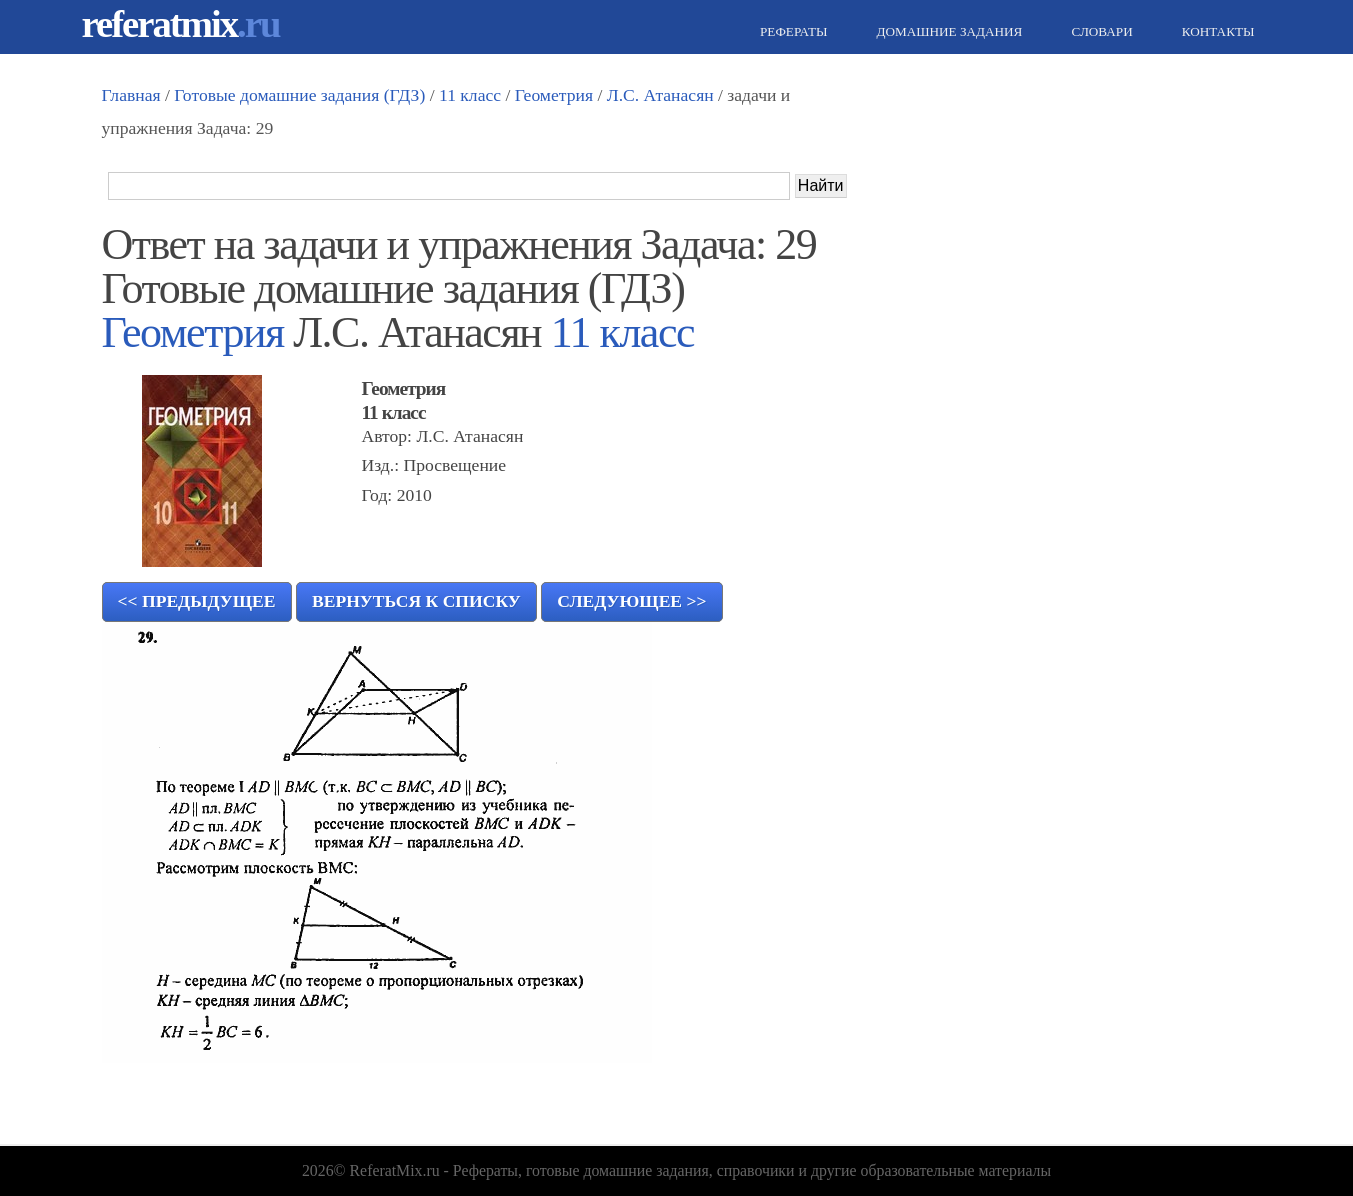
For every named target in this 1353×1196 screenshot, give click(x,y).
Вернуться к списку (416, 601)
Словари (1099, 31)
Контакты (1216, 31)
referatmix (181, 23)
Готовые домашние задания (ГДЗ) (299, 95)
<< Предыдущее (197, 601)
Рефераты (791, 31)
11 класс (470, 95)
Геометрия (554, 95)
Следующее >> (631, 601)
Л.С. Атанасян (660, 95)
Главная (131, 95)
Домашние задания (946, 31)
